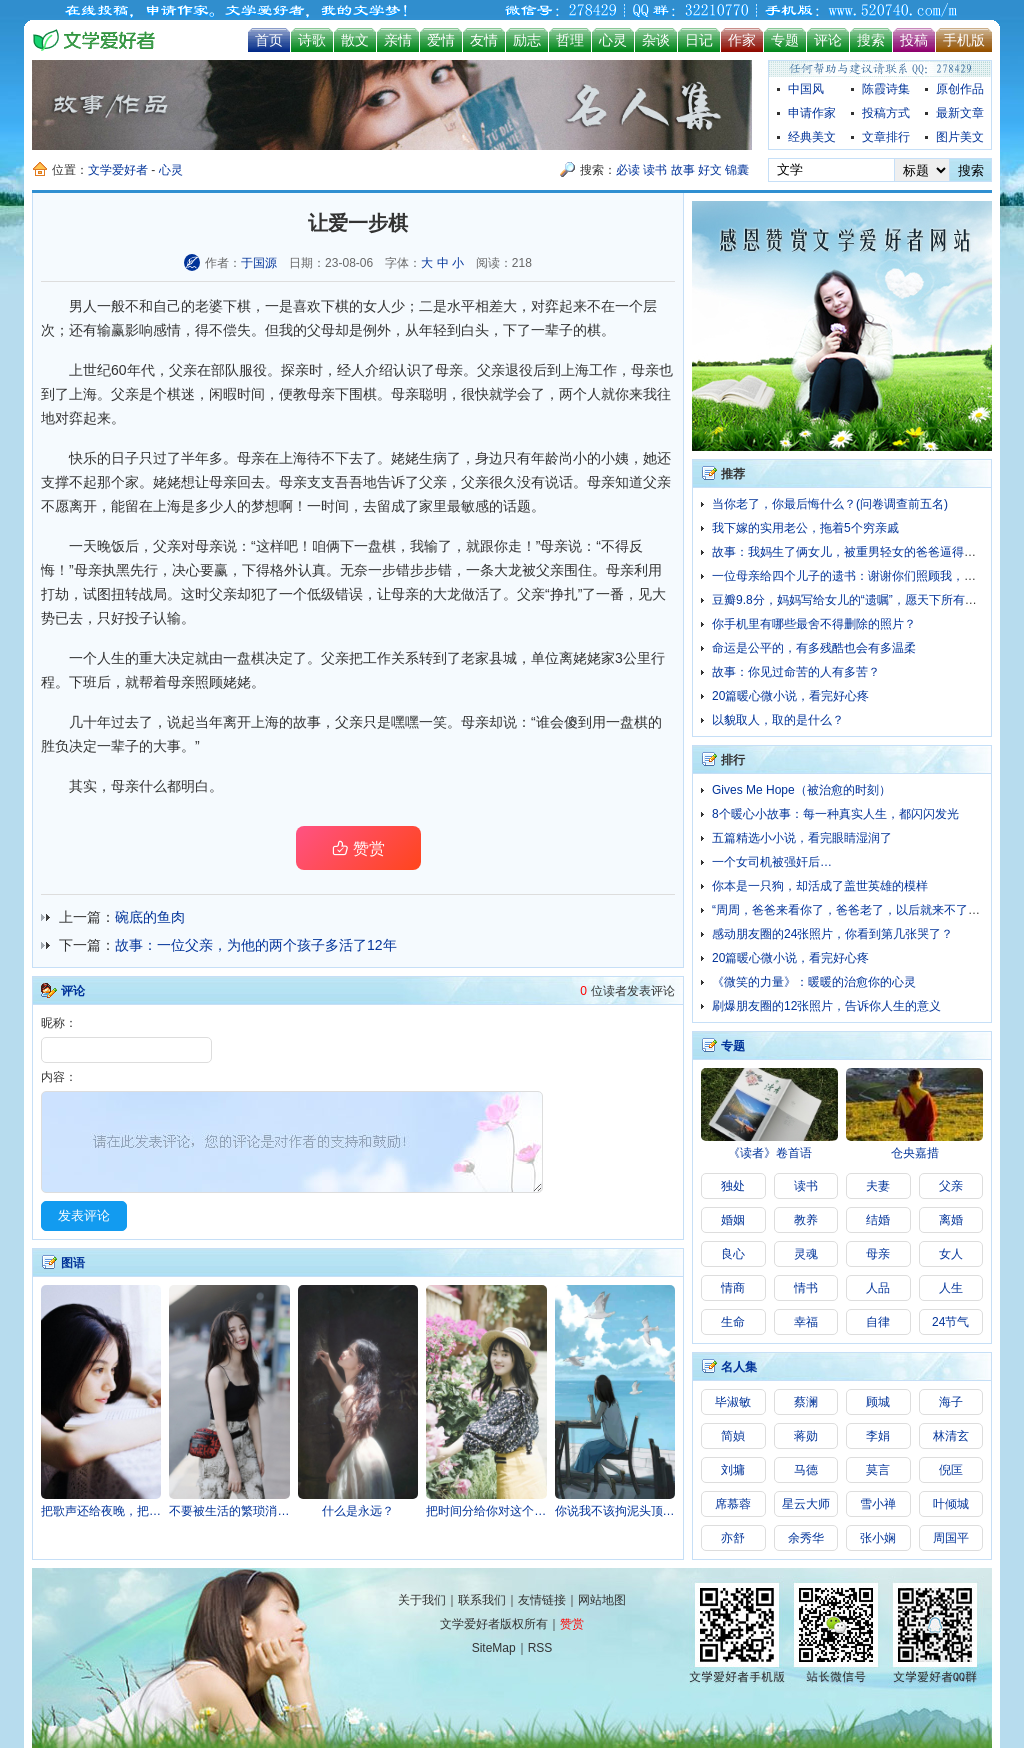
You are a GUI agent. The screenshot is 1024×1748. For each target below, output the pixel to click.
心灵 (613, 40)
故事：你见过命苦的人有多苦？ (796, 672)
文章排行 (886, 137)
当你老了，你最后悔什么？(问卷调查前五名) (830, 504)
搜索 (871, 40)
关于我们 (422, 1600)
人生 (111, 658)
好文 (710, 170)
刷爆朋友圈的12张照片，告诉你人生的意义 (826, 1006)
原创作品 (960, 89)
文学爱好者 (118, 170)
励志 (527, 40)
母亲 (645, 370)
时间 (251, 394)
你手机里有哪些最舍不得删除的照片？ (814, 624)
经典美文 (812, 137)
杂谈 (656, 40)
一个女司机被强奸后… (772, 862)
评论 (828, 40)
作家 (742, 40)
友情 (484, 40)
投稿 (914, 40)
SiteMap (494, 1648)
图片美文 (960, 137)
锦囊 (737, 170)
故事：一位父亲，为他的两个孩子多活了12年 (256, 945)
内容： (59, 1077)
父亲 (125, 394)
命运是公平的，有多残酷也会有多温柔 (814, 648)
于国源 (259, 263)
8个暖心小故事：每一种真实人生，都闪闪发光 (835, 814)
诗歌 (312, 40)
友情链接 (542, 1600)
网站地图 (602, 1600)
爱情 (441, 40)
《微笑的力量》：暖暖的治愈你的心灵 (814, 982)
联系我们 (482, 1600)
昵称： (59, 1023)
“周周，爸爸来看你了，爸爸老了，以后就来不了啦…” (854, 910)
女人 (377, 306)
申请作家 (812, 113)
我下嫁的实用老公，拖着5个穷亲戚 (805, 528)
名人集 (739, 1367)
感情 (167, 330)
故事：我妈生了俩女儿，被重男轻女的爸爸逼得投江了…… (868, 552)
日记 (699, 40)
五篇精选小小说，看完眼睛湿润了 (802, 838)
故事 (683, 170)
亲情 (398, 40)
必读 (628, 170)
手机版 (964, 40)
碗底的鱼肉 (150, 917)
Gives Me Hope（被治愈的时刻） (801, 790)
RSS (540, 1648)
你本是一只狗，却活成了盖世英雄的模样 (820, 886)
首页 (269, 40)
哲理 (570, 40)
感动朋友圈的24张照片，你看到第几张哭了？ (832, 934)
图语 (73, 1263)
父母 (321, 330)
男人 (83, 306)
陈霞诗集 (886, 89)
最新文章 (960, 113)
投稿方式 (886, 113)
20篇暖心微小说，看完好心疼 (790, 696)
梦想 (265, 506)
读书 (655, 170)
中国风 (806, 89)
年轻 (433, 330)
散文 (355, 40)
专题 (785, 40)
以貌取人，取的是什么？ (778, 720)
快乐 (83, 458)
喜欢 (307, 306)
